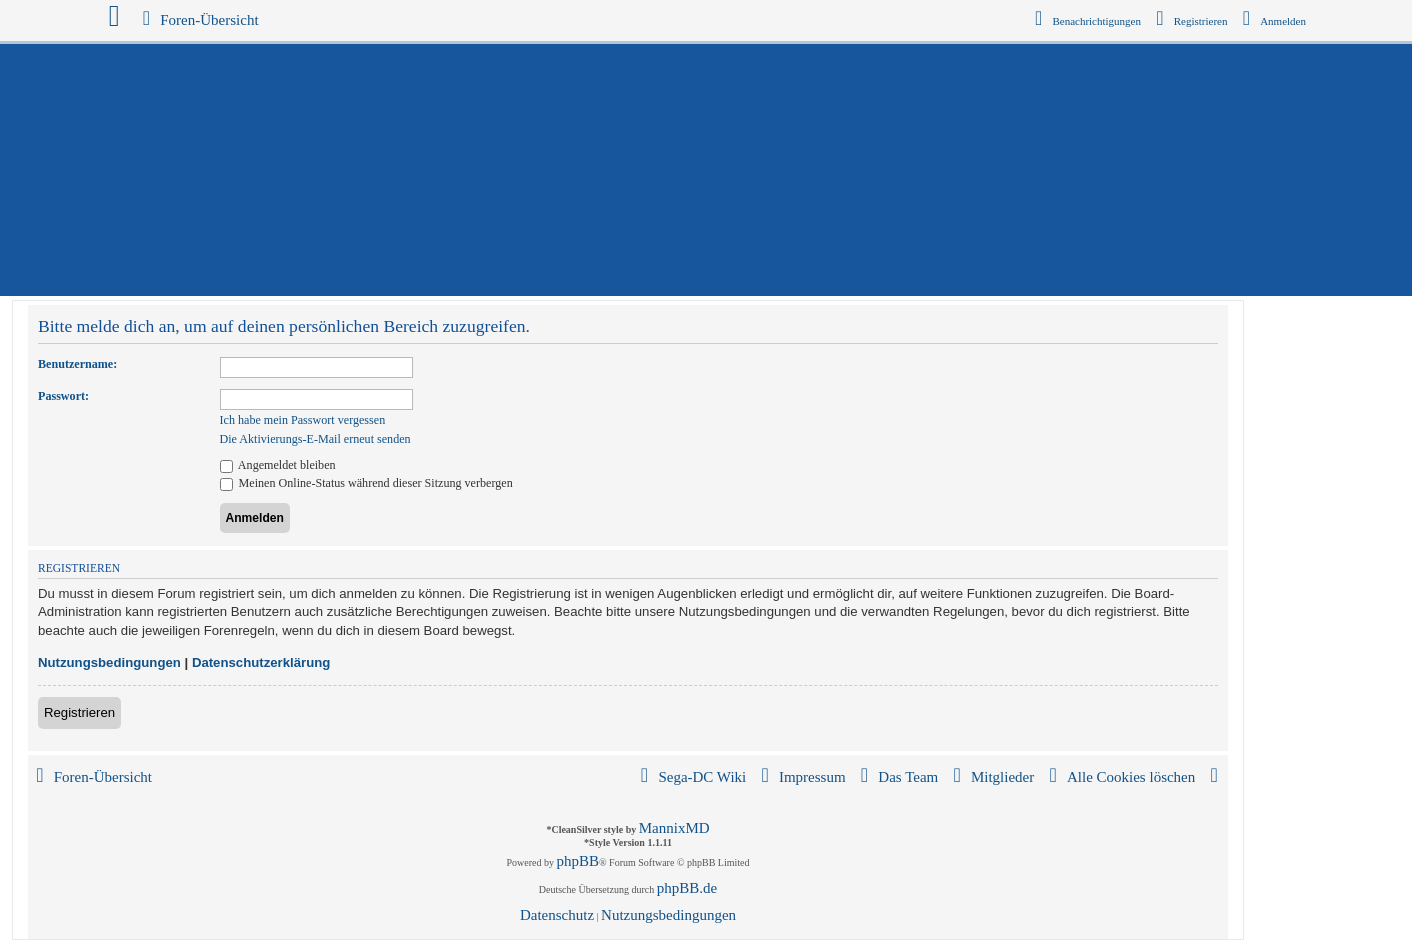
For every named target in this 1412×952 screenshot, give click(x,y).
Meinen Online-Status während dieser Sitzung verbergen (366, 483)
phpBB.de (687, 888)
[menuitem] (1275, 21)
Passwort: (63, 396)
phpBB (578, 861)
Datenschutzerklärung (261, 662)
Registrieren (79, 712)
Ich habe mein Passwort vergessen (303, 420)
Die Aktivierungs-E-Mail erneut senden (315, 439)
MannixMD (674, 828)
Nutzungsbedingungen (109, 662)
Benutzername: (77, 364)
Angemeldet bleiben (278, 465)
